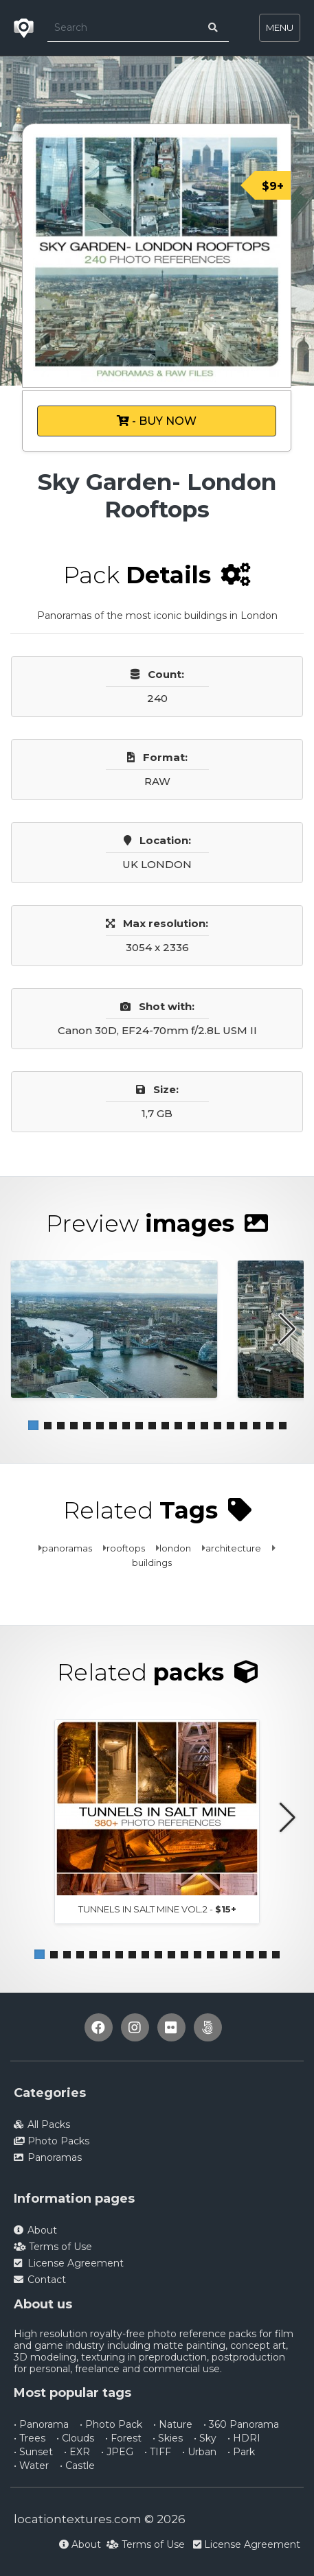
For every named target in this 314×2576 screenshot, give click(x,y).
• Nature (172, 2424)
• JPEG (117, 2452)
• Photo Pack (111, 2424)
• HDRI (243, 2438)
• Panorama (41, 2424)
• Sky (205, 2438)
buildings (152, 1562)
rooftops (125, 1548)
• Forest (123, 2438)
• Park (241, 2452)
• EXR (77, 2452)
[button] (33, 1425)
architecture (233, 1548)
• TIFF (157, 2452)
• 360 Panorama (241, 2424)
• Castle (77, 2465)
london (175, 1548)
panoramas (67, 1548)
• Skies (168, 2438)
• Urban (199, 2452)
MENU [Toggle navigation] (279, 27)
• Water (31, 2465)
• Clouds (75, 2438)
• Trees (29, 2438)
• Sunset (33, 2452)
